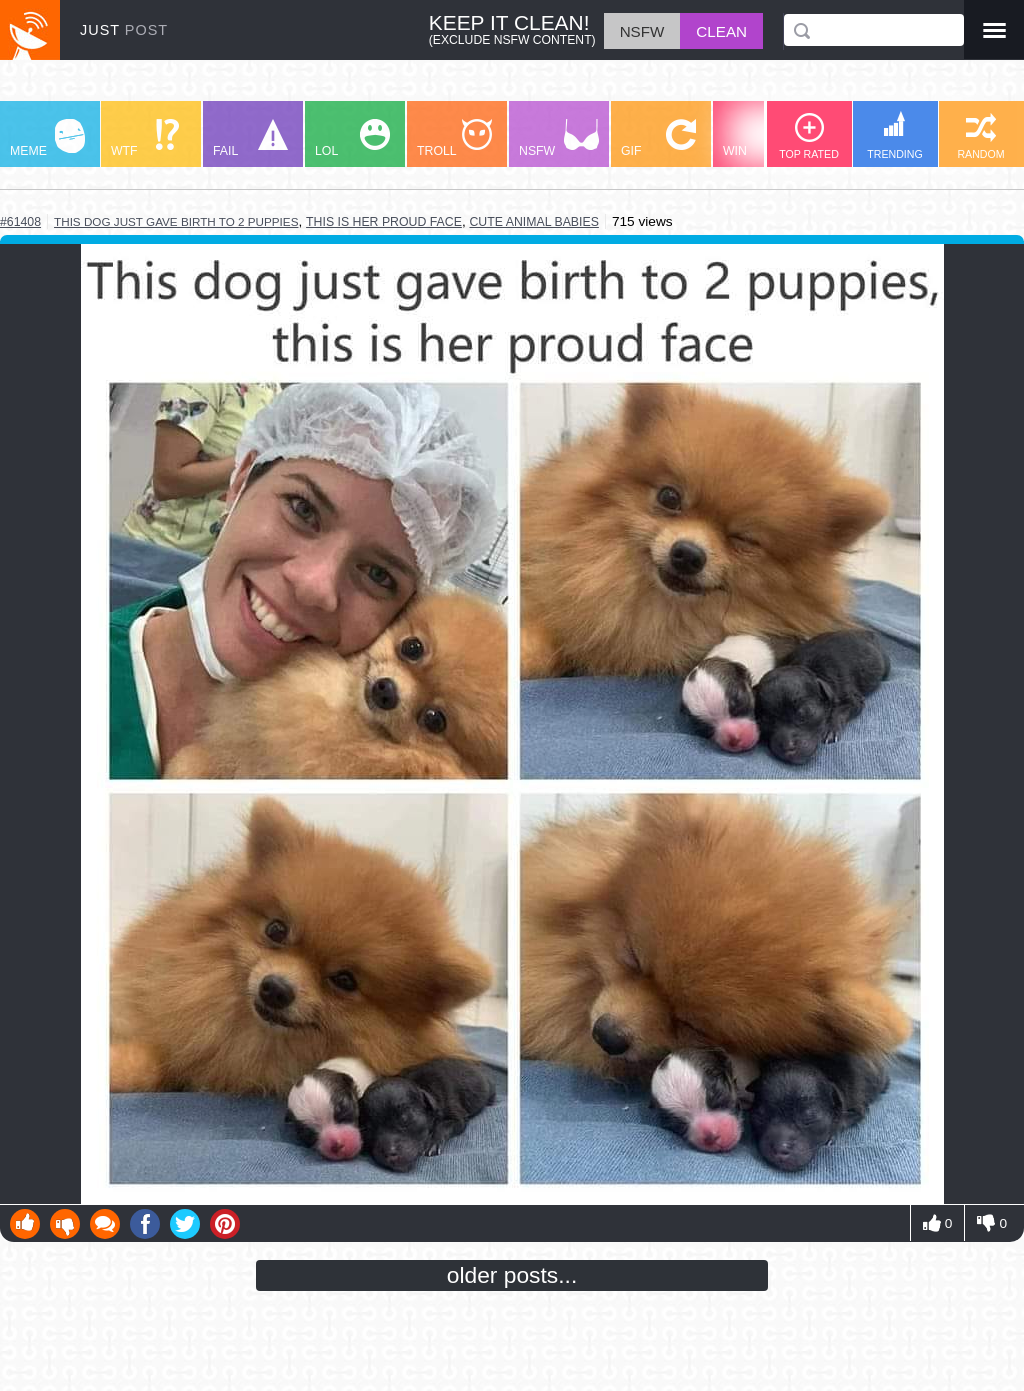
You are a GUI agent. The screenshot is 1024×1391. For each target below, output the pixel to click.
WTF (145, 138)
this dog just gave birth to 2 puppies (176, 221)
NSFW (559, 138)
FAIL (250, 138)
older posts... (512, 1275)
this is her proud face (384, 222)
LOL (352, 138)
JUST (124, 30)
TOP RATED (809, 136)
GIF (658, 138)
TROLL (454, 138)
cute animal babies (533, 222)
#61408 (20, 222)
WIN (761, 138)
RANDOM (980, 136)
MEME (47, 138)
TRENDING (895, 135)
